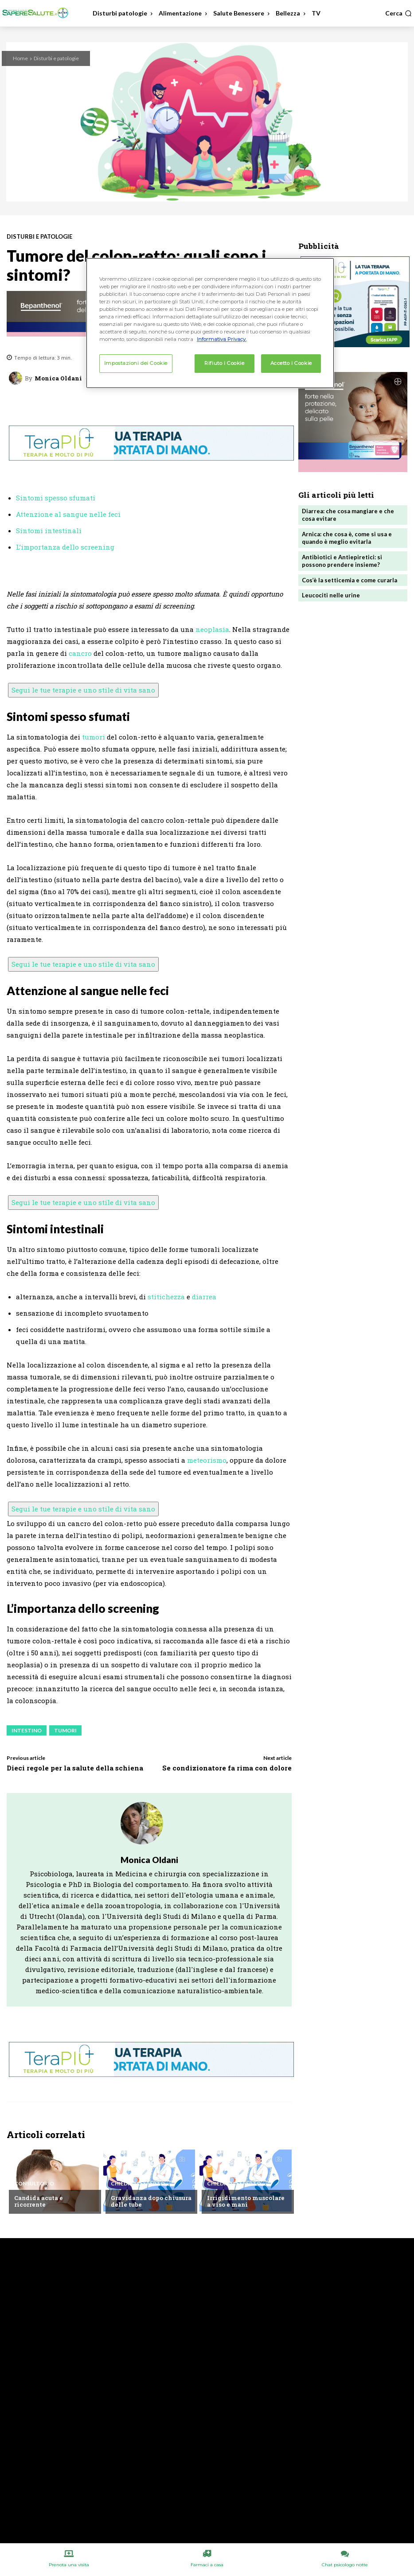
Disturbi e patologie (56, 58)
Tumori (65, 1730)
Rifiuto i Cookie (224, 363)
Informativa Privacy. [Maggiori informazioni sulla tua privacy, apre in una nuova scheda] (221, 339)
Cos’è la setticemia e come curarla (349, 580)
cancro (80, 653)
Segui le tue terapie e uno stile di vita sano (83, 690)
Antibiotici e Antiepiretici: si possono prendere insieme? (342, 561)
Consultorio (34, 2183)
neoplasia (212, 629)
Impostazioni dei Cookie (136, 363)
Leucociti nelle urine (331, 595)
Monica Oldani (58, 378)
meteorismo (207, 1460)
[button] (398, 13)
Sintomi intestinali (49, 530)
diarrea (204, 1296)
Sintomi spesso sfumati (55, 497)
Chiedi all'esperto (138, 2183)
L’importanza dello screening (65, 546)
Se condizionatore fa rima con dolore (227, 1767)
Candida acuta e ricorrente (38, 2201)
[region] (210, 323)
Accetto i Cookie (291, 363)
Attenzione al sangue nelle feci (68, 514)
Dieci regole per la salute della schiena (75, 1767)
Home (20, 58)
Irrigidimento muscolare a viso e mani (246, 2201)
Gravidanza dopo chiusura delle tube (151, 2201)
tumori (93, 736)
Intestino (27, 1730)
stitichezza (166, 1296)
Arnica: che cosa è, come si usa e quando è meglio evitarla (347, 538)
